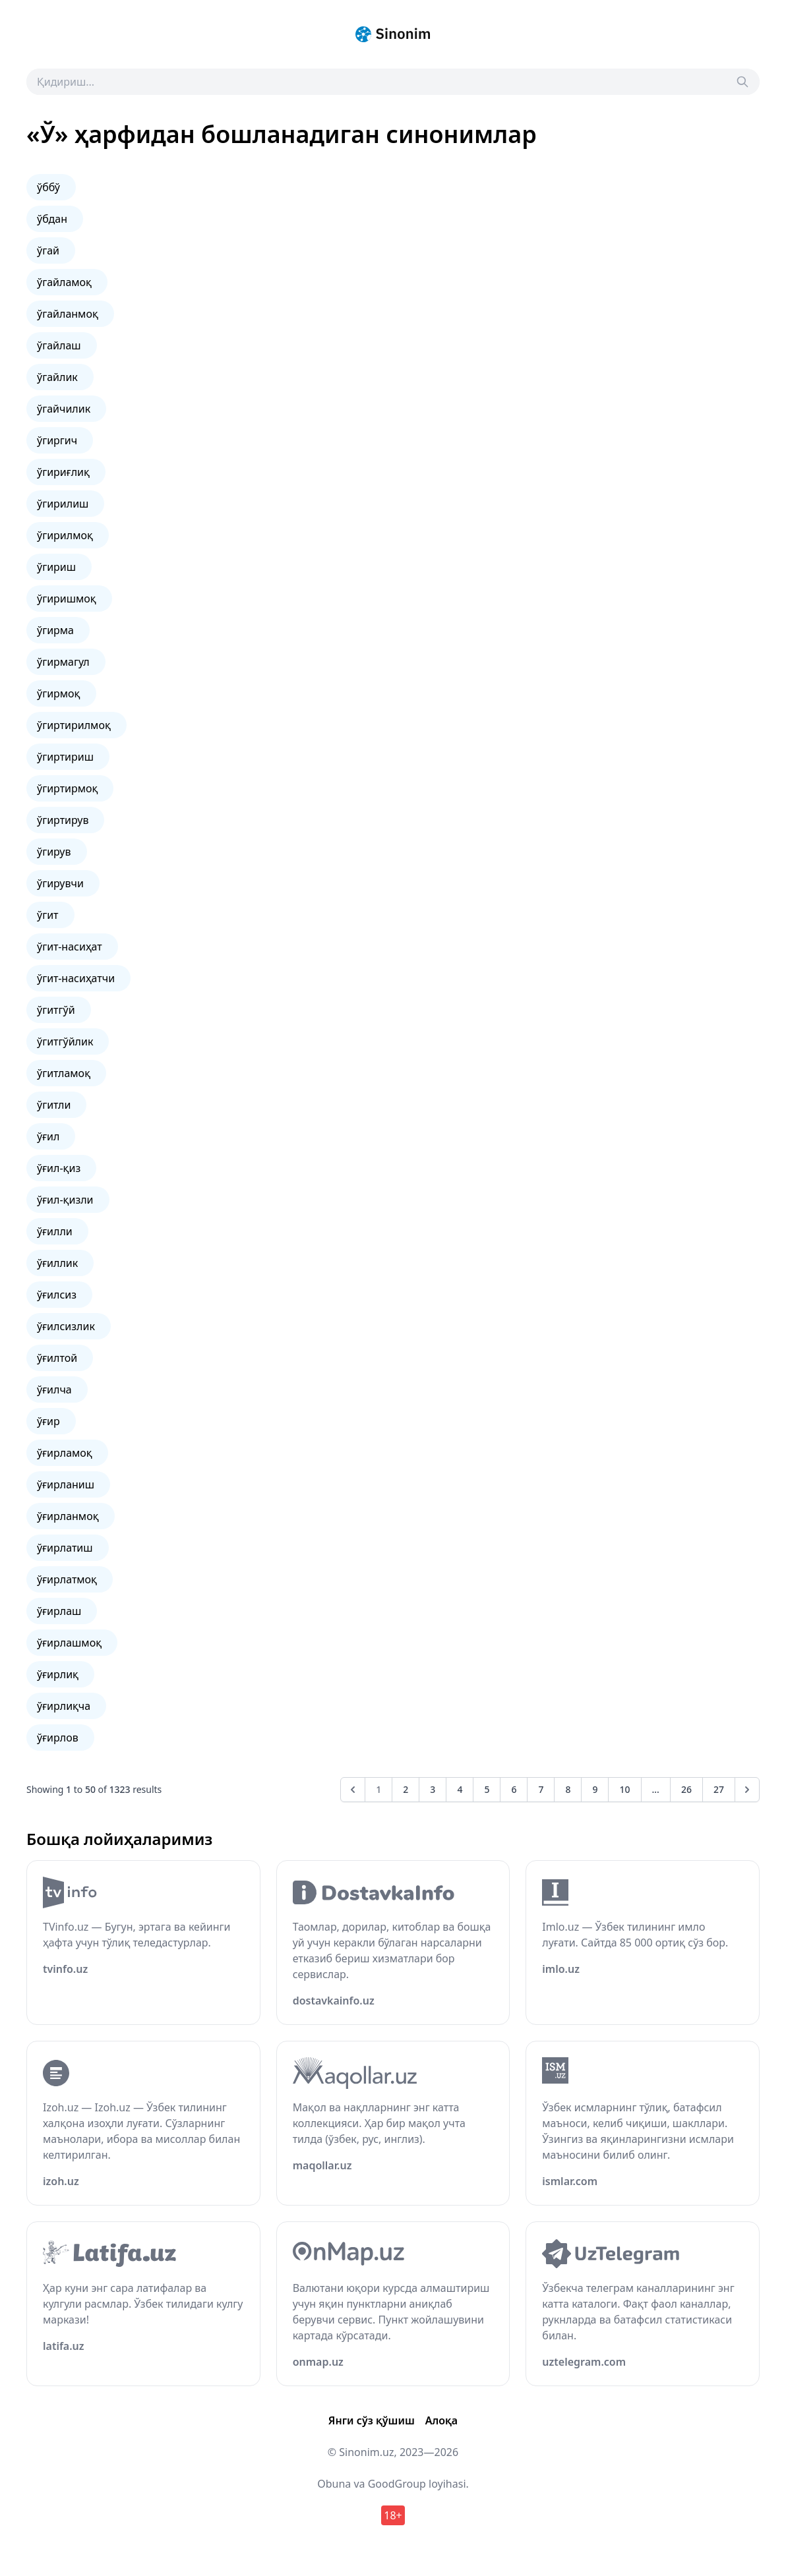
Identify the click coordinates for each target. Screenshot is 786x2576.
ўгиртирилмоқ (74, 725)
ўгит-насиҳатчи (76, 978)
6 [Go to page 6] (513, 1789)
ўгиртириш (65, 756)
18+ (393, 2515)
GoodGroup (397, 2483)
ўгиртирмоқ (67, 788)
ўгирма (55, 630)
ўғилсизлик (66, 1326)
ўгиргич (57, 440)
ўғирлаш (59, 1611)
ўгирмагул (63, 662)
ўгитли (54, 1105)
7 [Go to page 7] (540, 1789)
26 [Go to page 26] (686, 1789)
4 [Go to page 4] (459, 1789)
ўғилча (54, 1389)
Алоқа (441, 2420)
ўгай (48, 250)
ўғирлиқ (57, 1674)
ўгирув (54, 851)
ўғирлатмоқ (67, 1579)
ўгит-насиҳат (69, 946)
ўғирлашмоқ (69, 1642)
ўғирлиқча (63, 1706)
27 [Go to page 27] (718, 1789)
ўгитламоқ (63, 1073)
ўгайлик (57, 377)
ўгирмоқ (58, 693)
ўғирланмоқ (68, 1516)
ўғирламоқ (64, 1453)
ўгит (48, 915)
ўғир (48, 1421)
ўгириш (56, 567)
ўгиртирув (62, 820)
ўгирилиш (62, 503)
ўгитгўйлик (65, 1041)
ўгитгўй (56, 1010)
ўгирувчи (60, 883)
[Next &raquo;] (747, 1789)
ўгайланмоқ (67, 314)
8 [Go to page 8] (567, 1789)
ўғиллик (57, 1263)
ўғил (48, 1136)
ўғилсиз (56, 1294)
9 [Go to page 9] (594, 1789)
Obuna (334, 2483)
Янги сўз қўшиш (371, 2420)
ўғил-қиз (58, 1168)
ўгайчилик (63, 408)
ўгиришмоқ (66, 598)
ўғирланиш (65, 1484)
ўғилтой (57, 1358)
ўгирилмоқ (65, 535)
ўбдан (52, 219)
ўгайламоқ (64, 282)
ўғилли (55, 1231)
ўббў (48, 187)
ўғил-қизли (65, 1199)
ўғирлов (57, 1737)
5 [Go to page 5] (486, 1789)
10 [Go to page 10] (624, 1789)
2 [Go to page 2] (405, 1789)
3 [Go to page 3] (432, 1789)
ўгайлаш (59, 345)
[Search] (742, 82)
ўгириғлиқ (63, 472)
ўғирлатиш (65, 1547)
